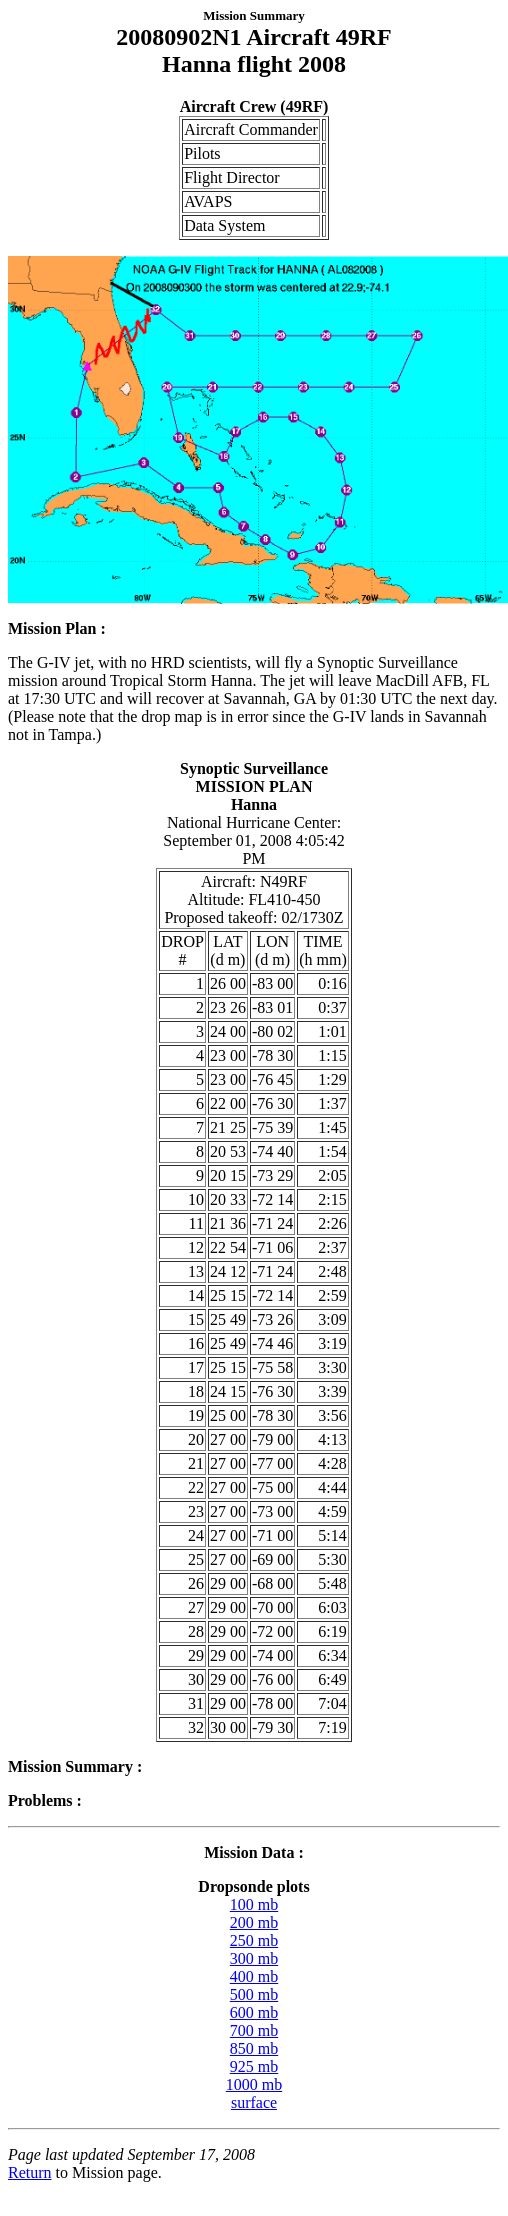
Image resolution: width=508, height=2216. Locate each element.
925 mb (254, 2066)
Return (30, 2172)
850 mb (254, 2048)
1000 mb (254, 2084)
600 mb (254, 2012)
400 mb (254, 1976)
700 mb (254, 2030)
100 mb (254, 1904)
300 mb (254, 1958)
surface (254, 2102)
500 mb (254, 1994)
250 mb (254, 1940)
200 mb (254, 1922)
